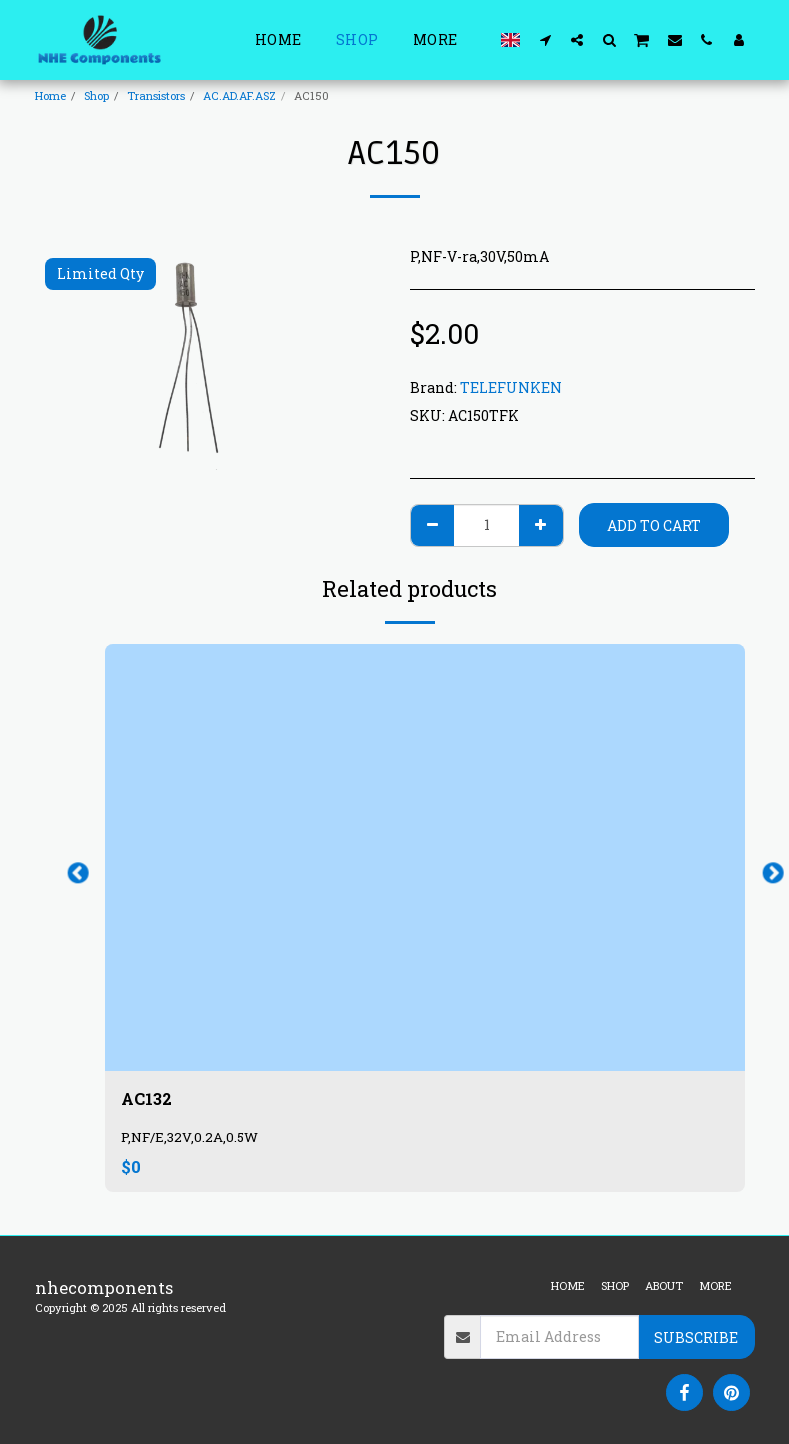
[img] (425, 857)
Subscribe (696, 1337)
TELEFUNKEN (511, 387)
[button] (545, 39)
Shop (96, 95)
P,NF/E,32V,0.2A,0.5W (189, 1138)
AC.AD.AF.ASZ (239, 95)
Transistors (156, 95)
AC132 (148, 1099)
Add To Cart (654, 525)
